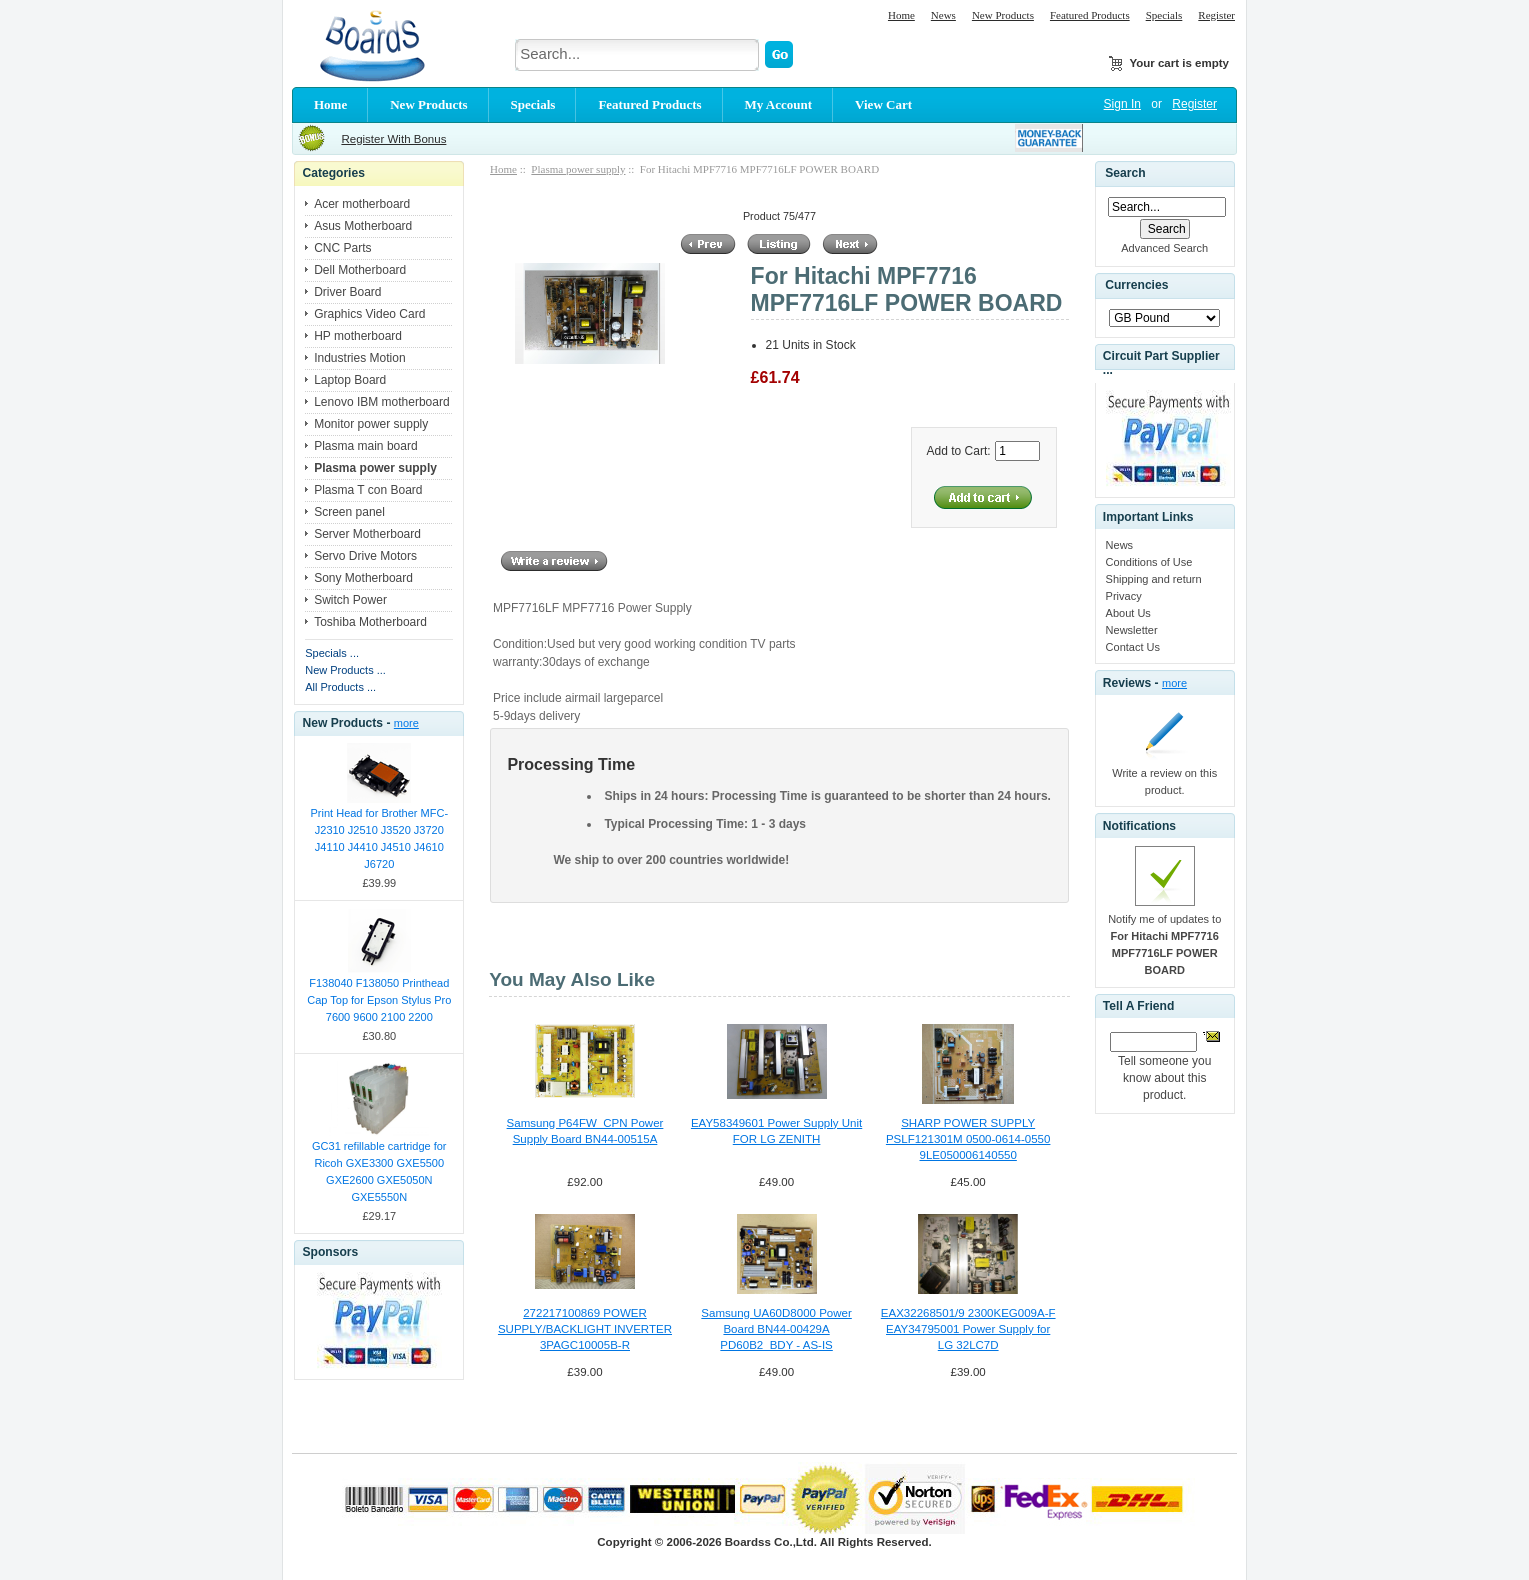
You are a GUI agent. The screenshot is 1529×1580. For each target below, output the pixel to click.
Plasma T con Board (368, 490)
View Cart (883, 104)
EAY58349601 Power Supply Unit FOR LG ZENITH (776, 1131)
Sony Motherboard (363, 578)
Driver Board (347, 292)
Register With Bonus (393, 139)
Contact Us (1133, 647)
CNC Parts (342, 248)
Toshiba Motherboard (370, 622)
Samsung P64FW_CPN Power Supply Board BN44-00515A (585, 1131)
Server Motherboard (367, 534)
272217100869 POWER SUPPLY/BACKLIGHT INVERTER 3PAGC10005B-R (585, 1329)
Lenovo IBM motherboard (381, 402)
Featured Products (1090, 15)
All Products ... (340, 687)
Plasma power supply (578, 169)
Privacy (1124, 596)
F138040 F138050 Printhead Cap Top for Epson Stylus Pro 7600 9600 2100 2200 (379, 1000)
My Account (779, 104)
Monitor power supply (371, 424)
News (943, 15)
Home (901, 15)
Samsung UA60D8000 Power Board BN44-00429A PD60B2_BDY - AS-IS (776, 1329)
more (406, 723)
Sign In (1122, 104)
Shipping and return (1154, 579)
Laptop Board (350, 380)
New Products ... (345, 670)
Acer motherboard (362, 204)
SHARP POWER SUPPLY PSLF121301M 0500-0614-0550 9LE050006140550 (968, 1139)
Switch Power (350, 600)
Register (1216, 15)
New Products (1003, 15)
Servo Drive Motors (365, 556)
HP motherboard (358, 336)
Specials (1164, 15)
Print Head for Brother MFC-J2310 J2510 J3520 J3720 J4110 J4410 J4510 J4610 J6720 (380, 838)
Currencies (1136, 286)
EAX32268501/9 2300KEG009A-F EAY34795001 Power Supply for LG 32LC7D (968, 1329)
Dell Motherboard (360, 270)
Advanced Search (1164, 248)
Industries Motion (359, 358)
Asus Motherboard (363, 226)
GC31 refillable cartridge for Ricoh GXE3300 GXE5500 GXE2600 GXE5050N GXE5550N (379, 1171)
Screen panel (349, 512)
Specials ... (332, 653)
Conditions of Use (1149, 562)
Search (1125, 173)
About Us (1128, 613)
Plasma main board (365, 446)
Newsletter (1132, 630)
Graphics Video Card (369, 314)
